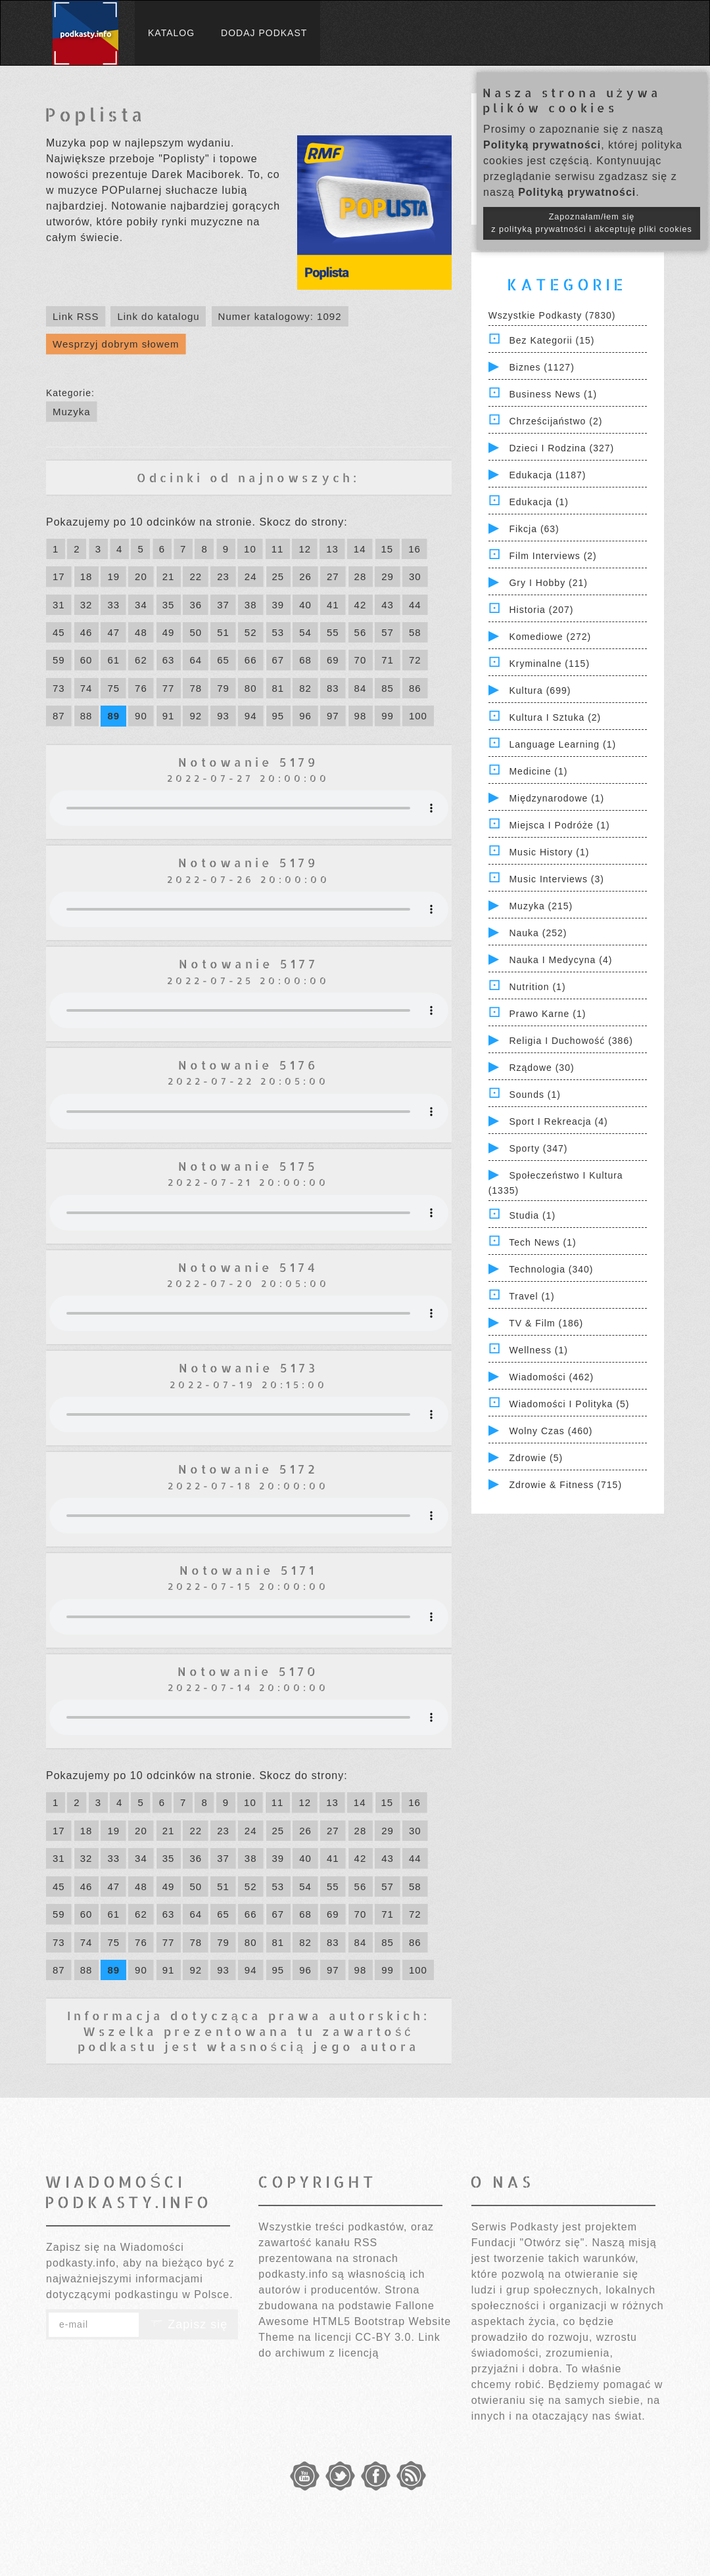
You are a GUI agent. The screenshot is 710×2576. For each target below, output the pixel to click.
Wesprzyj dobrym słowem (116, 344)
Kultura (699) (540, 690)
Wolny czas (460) (550, 1431)
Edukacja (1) (539, 502)
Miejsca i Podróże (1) (559, 825)
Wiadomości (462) (551, 1377)
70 (360, 660)
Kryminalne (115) (549, 663)
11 (278, 548)
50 (195, 632)
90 (141, 715)
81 (278, 688)
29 (387, 576)
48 (141, 632)
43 (387, 604)
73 (59, 688)
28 (360, 576)
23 (223, 576)
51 (223, 632)
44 (415, 604)
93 (223, 715)
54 (305, 632)
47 (113, 632)
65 (223, 660)
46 (86, 632)
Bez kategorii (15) (551, 340)
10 (250, 548)
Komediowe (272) (550, 636)
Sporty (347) (538, 1148)
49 (168, 632)
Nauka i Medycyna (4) (560, 960)
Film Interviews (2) (552, 556)
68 (305, 660)
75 (113, 688)
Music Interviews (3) (556, 879)
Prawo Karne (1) (547, 1013)
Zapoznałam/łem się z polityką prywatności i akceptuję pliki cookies (591, 223)
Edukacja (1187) (547, 475)
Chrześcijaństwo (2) (555, 421)
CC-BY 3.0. (385, 2337)
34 (141, 604)
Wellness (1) (538, 1350)
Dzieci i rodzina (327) (561, 448)
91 (168, 715)
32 (86, 604)
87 (59, 715)
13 (332, 548)
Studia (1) (532, 1215)
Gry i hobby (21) (548, 582)
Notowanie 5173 (248, 1367)
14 (360, 548)
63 (168, 660)
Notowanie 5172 (248, 1468)
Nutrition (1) (537, 987)
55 (333, 632)
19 (113, 576)
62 (141, 660)
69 (333, 660)
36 (195, 604)
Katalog (171, 33)
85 (387, 688)
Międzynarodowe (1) (556, 798)
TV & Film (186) (546, 1323)
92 (195, 715)
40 (305, 604)
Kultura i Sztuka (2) (555, 717)
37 (223, 604)
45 (59, 632)
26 (305, 576)
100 (418, 715)
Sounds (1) (534, 1094)
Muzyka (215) (541, 906)
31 (59, 604)
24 (251, 576)
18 (86, 576)
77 (168, 688)
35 (168, 604)
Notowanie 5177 (248, 963)
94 (251, 715)
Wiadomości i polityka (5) (569, 1404)
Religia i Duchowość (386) (570, 1040)
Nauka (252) (538, 933)
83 (333, 688)
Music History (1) (549, 852)
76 (141, 688)
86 (415, 688)
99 (387, 715)
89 (113, 715)
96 (305, 715)
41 (333, 604)
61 (113, 660)
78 (195, 688)
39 (278, 604)
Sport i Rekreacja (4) (558, 1121)
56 (360, 632)
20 (141, 576)
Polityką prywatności (542, 144)
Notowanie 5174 (248, 1267)
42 (360, 604)
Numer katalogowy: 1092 (280, 316)
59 (59, 660)
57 (387, 632)
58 (415, 632)
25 (278, 576)
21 (168, 576)
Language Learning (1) (562, 744)
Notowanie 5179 (248, 761)
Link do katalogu (158, 316)
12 (304, 548)
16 (414, 548)
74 (86, 688)
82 (305, 688)
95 (278, 715)
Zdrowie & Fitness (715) (565, 1485)
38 (251, 604)
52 (251, 632)
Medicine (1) (538, 771)
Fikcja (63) (534, 529)
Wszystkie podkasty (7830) (552, 315)
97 (333, 715)
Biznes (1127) (541, 367)
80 (251, 688)
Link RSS (76, 316)
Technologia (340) (551, 1269)
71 (387, 660)
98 (360, 715)
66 (251, 660)
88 (86, 715)
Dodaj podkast (264, 33)
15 (387, 548)
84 (360, 688)
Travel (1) (531, 1296)
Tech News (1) (542, 1242)
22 (195, 576)
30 (415, 576)
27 (333, 576)
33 (113, 604)
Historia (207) (541, 609)
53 (278, 632)
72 (415, 660)
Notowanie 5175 (248, 1165)
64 (195, 660)
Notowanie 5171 (248, 1569)
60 (86, 660)
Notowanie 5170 (248, 1671)
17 (59, 576)
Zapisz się (188, 2324)
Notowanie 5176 (248, 1064)
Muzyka (72, 411)
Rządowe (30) (541, 1067)
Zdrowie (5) (536, 1458)
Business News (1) (553, 394)
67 (278, 660)
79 (223, 688)
